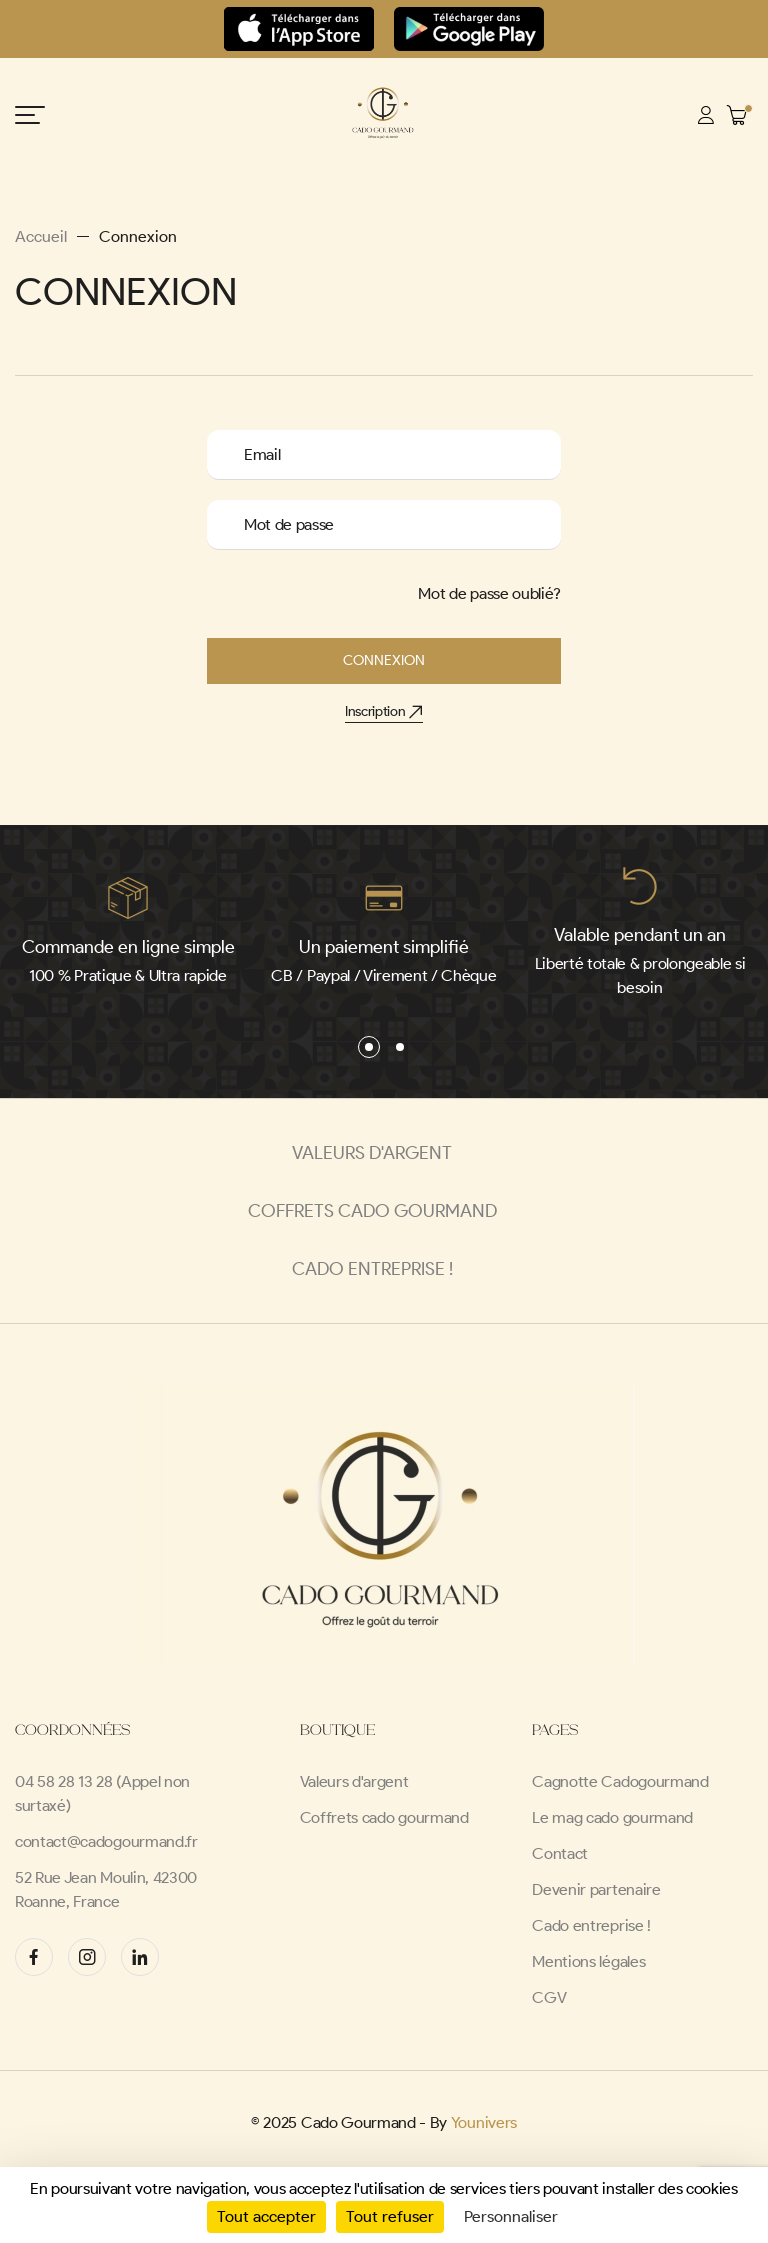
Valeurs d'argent (354, 1781)
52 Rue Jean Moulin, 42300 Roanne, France (106, 1889)
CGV (549, 1997)
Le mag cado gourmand (612, 1817)
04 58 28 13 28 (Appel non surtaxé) (102, 1793)
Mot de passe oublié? (489, 593)
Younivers (484, 2122)
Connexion (384, 660)
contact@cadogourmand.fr (106, 1841)
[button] (369, 1047)
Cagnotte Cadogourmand (620, 1781)
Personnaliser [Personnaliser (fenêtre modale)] (511, 2216)
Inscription (384, 711)
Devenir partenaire (596, 1889)
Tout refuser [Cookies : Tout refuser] (390, 2216)
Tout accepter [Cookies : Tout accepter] (266, 2216)
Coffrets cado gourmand (384, 1817)
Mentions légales (588, 1961)
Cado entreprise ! (591, 1925)
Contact (560, 1853)
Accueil (41, 236)
